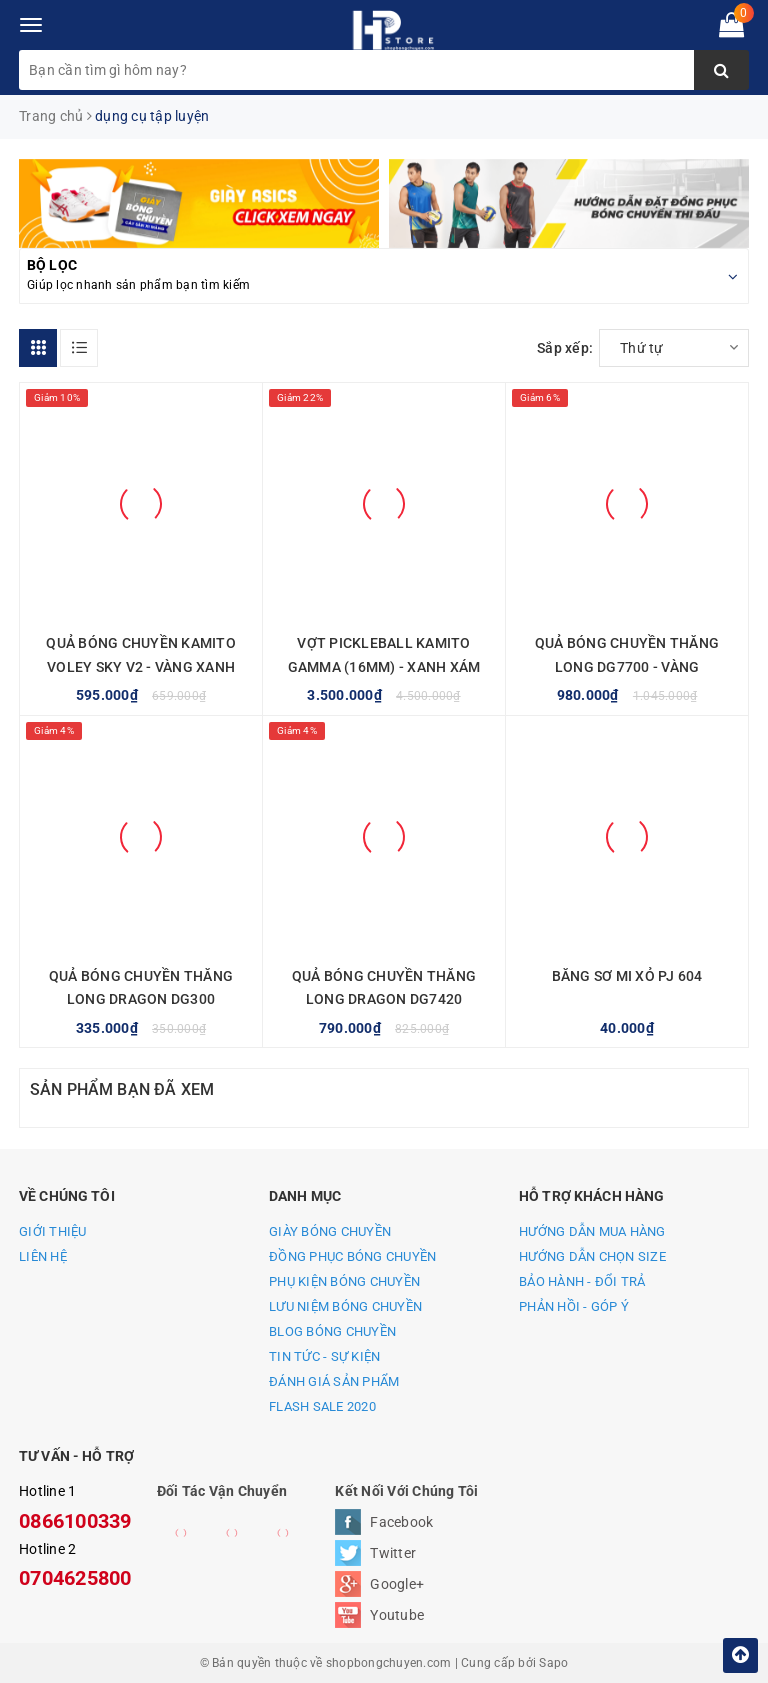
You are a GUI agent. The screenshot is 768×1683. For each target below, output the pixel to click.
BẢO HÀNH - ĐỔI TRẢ (582, 1281)
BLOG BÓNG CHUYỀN (332, 1331)
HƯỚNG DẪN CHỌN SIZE (592, 1256)
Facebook (401, 1522)
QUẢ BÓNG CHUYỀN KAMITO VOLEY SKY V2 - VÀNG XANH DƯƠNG (141, 667)
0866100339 (75, 1521)
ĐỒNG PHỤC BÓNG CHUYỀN (352, 1256)
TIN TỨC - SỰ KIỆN (324, 1356)
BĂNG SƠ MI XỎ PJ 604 (627, 976)
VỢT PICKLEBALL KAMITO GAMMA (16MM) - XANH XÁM (384, 655)
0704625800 (75, 1578)
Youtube (397, 1615)
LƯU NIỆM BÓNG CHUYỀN (345, 1306)
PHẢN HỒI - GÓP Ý (574, 1306)
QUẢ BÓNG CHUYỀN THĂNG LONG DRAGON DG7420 (384, 988)
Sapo (553, 1663)
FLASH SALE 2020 (322, 1406)
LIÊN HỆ (43, 1256)
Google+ (397, 1584)
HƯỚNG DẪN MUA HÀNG (592, 1231)
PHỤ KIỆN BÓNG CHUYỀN (344, 1281)
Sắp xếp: (565, 348)
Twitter (393, 1553)
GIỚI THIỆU (53, 1231)
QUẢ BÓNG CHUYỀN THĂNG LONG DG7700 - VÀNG (627, 655)
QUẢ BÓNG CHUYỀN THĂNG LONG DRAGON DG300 (141, 988)
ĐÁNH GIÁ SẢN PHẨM (334, 1381)
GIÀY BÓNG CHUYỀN (330, 1231)
